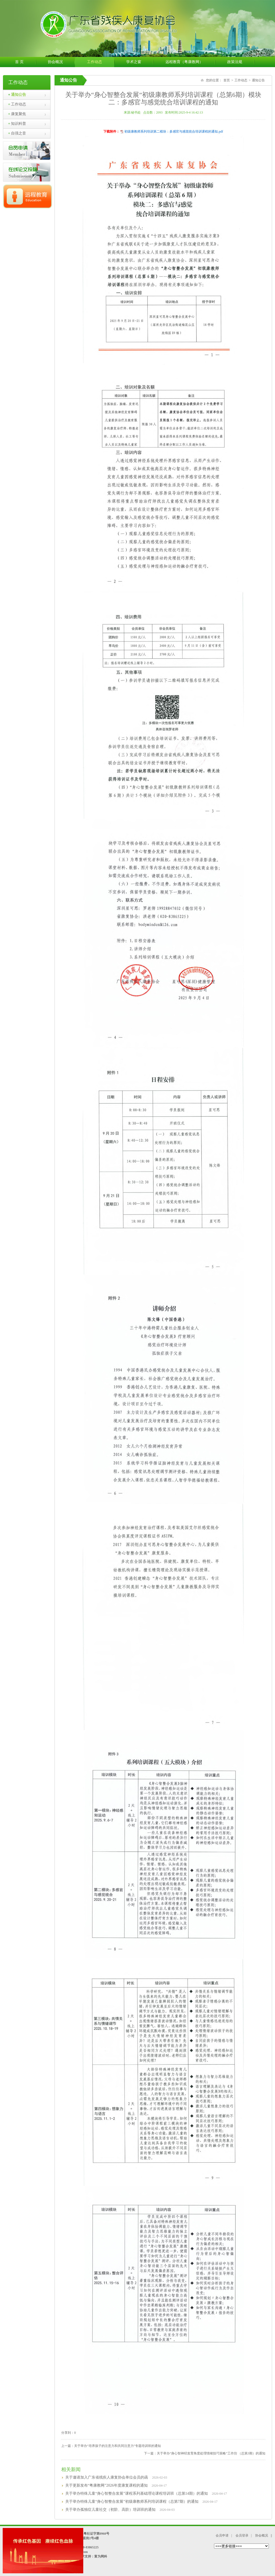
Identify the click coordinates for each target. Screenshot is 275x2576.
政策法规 (240, 62)
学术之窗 (139, 62)
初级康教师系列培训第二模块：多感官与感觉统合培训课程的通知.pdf (173, 131)
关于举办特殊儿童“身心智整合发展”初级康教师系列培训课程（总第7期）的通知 (131, 2502)
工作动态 (100, 62)
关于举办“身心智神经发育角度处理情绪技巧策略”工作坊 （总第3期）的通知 (211, 2453)
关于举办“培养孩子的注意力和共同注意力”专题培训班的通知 (117, 2446)
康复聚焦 (17, 114)
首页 (226, 80)
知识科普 (17, 124)
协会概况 (61, 62)
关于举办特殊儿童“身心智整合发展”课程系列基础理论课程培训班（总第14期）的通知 (136, 2493)
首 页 (25, 62)
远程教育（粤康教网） (190, 62)
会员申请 (222, 2535)
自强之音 (17, 133)
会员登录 (242, 2535)
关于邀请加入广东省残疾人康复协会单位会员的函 (106, 2477)
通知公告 (17, 95)
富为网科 (100, 2556)
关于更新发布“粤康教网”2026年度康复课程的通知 (106, 2485)
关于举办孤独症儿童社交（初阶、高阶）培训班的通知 (110, 2510)
